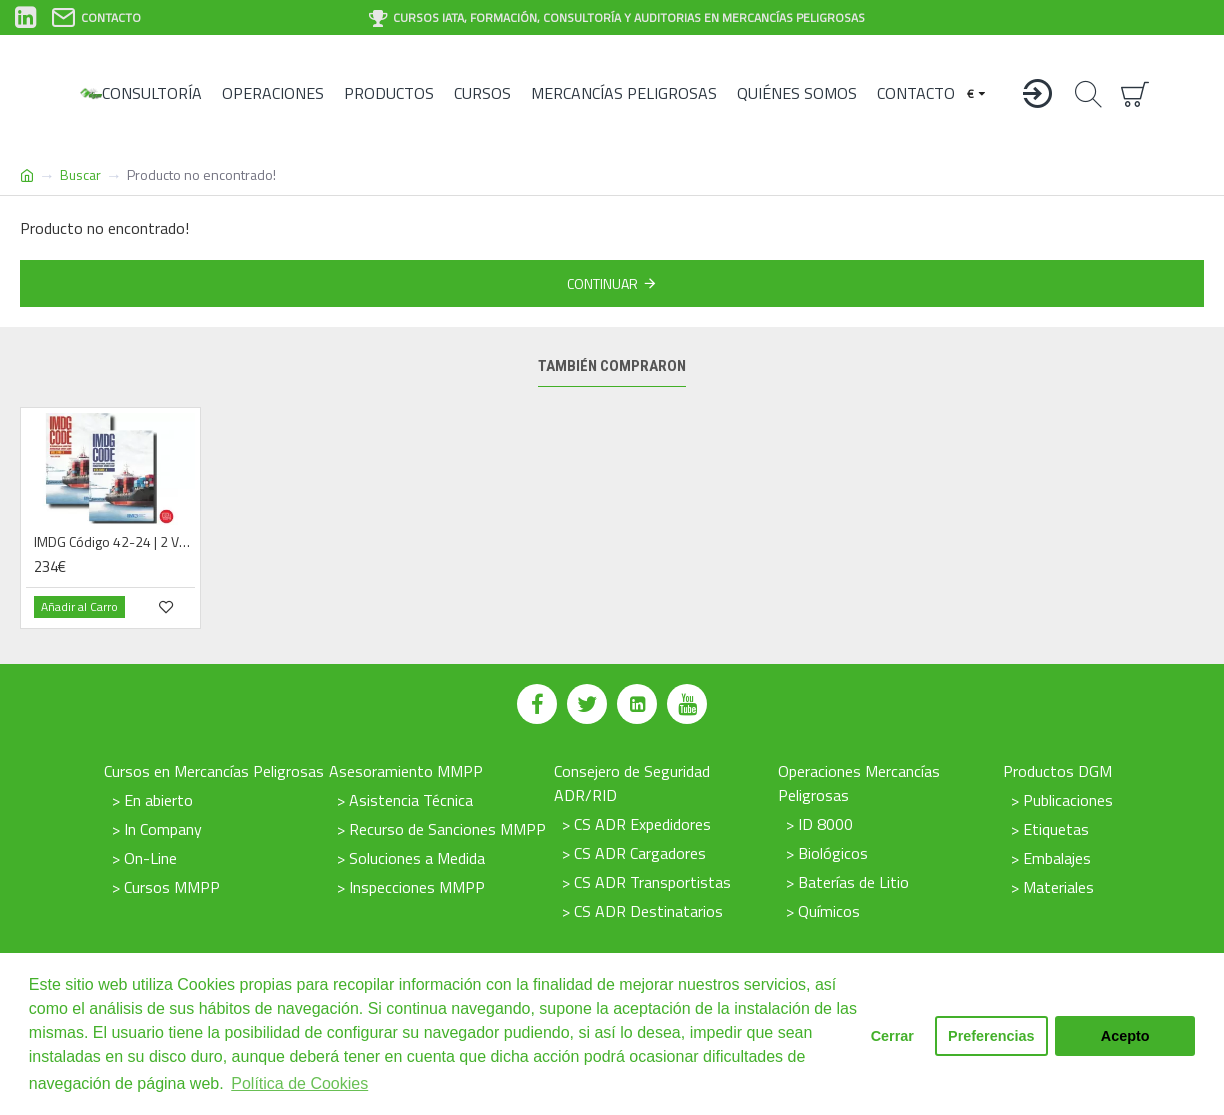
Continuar (602, 283)
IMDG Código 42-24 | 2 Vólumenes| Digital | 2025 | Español (114, 542)
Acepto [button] (1125, 1036)
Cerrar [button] (892, 1036)
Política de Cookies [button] (299, 1083)
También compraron (612, 366)
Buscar (80, 174)
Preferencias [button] (991, 1036)
